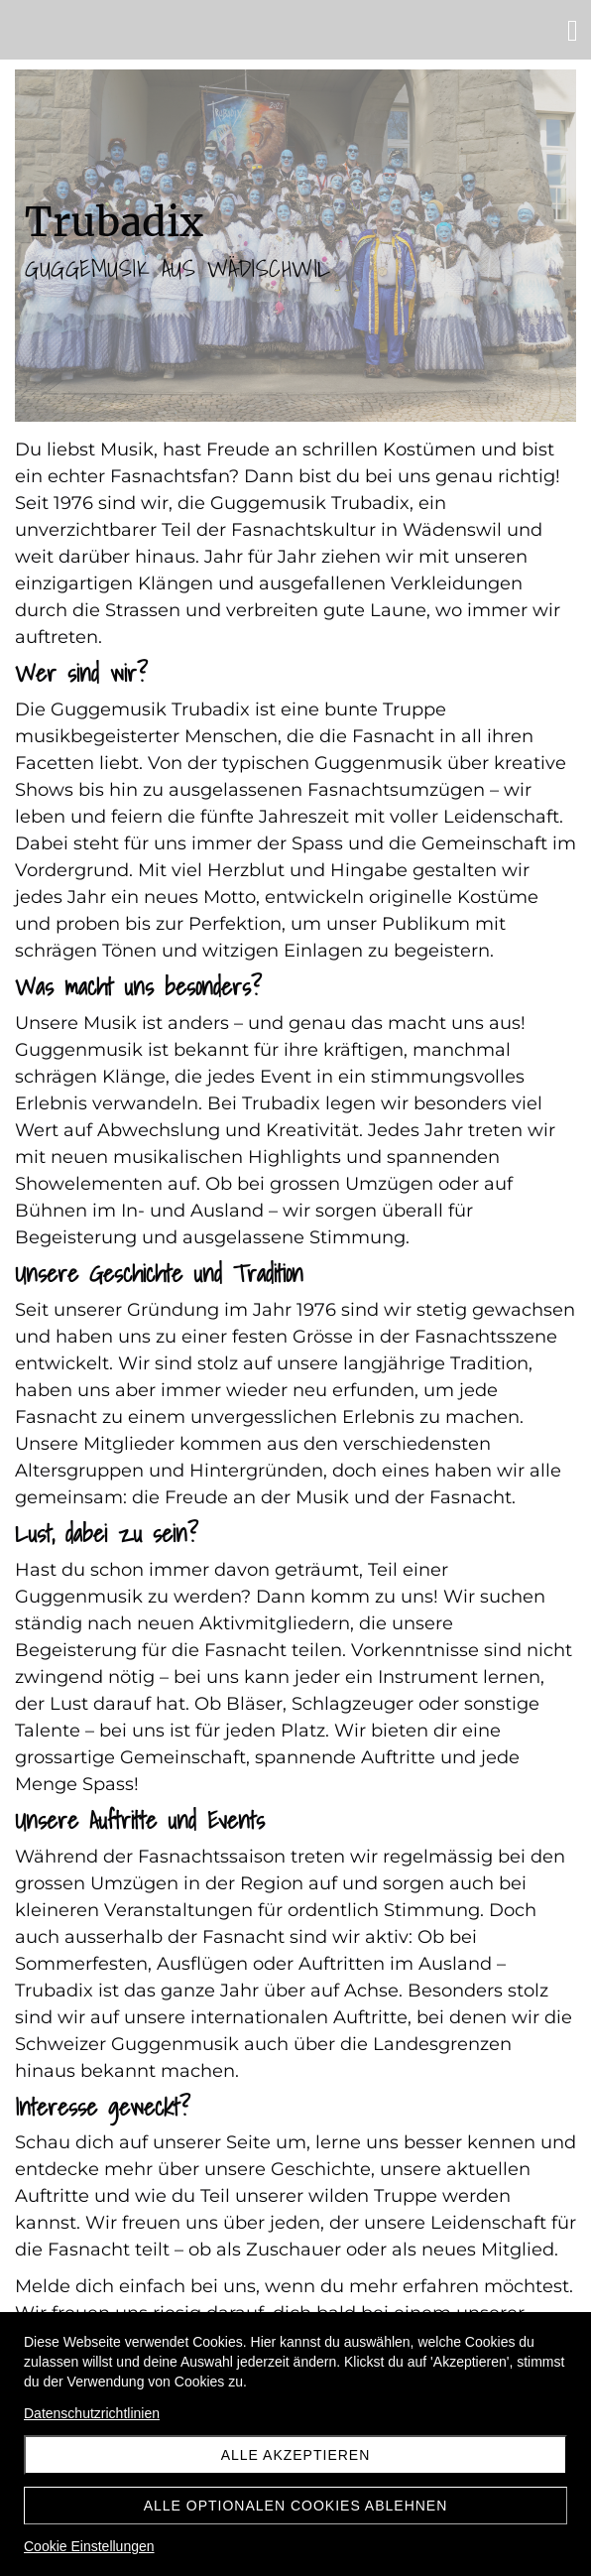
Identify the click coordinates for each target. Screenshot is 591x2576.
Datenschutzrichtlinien (92, 2413)
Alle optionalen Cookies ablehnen (296, 2505)
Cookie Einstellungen (89, 2546)
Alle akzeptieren (296, 2455)
